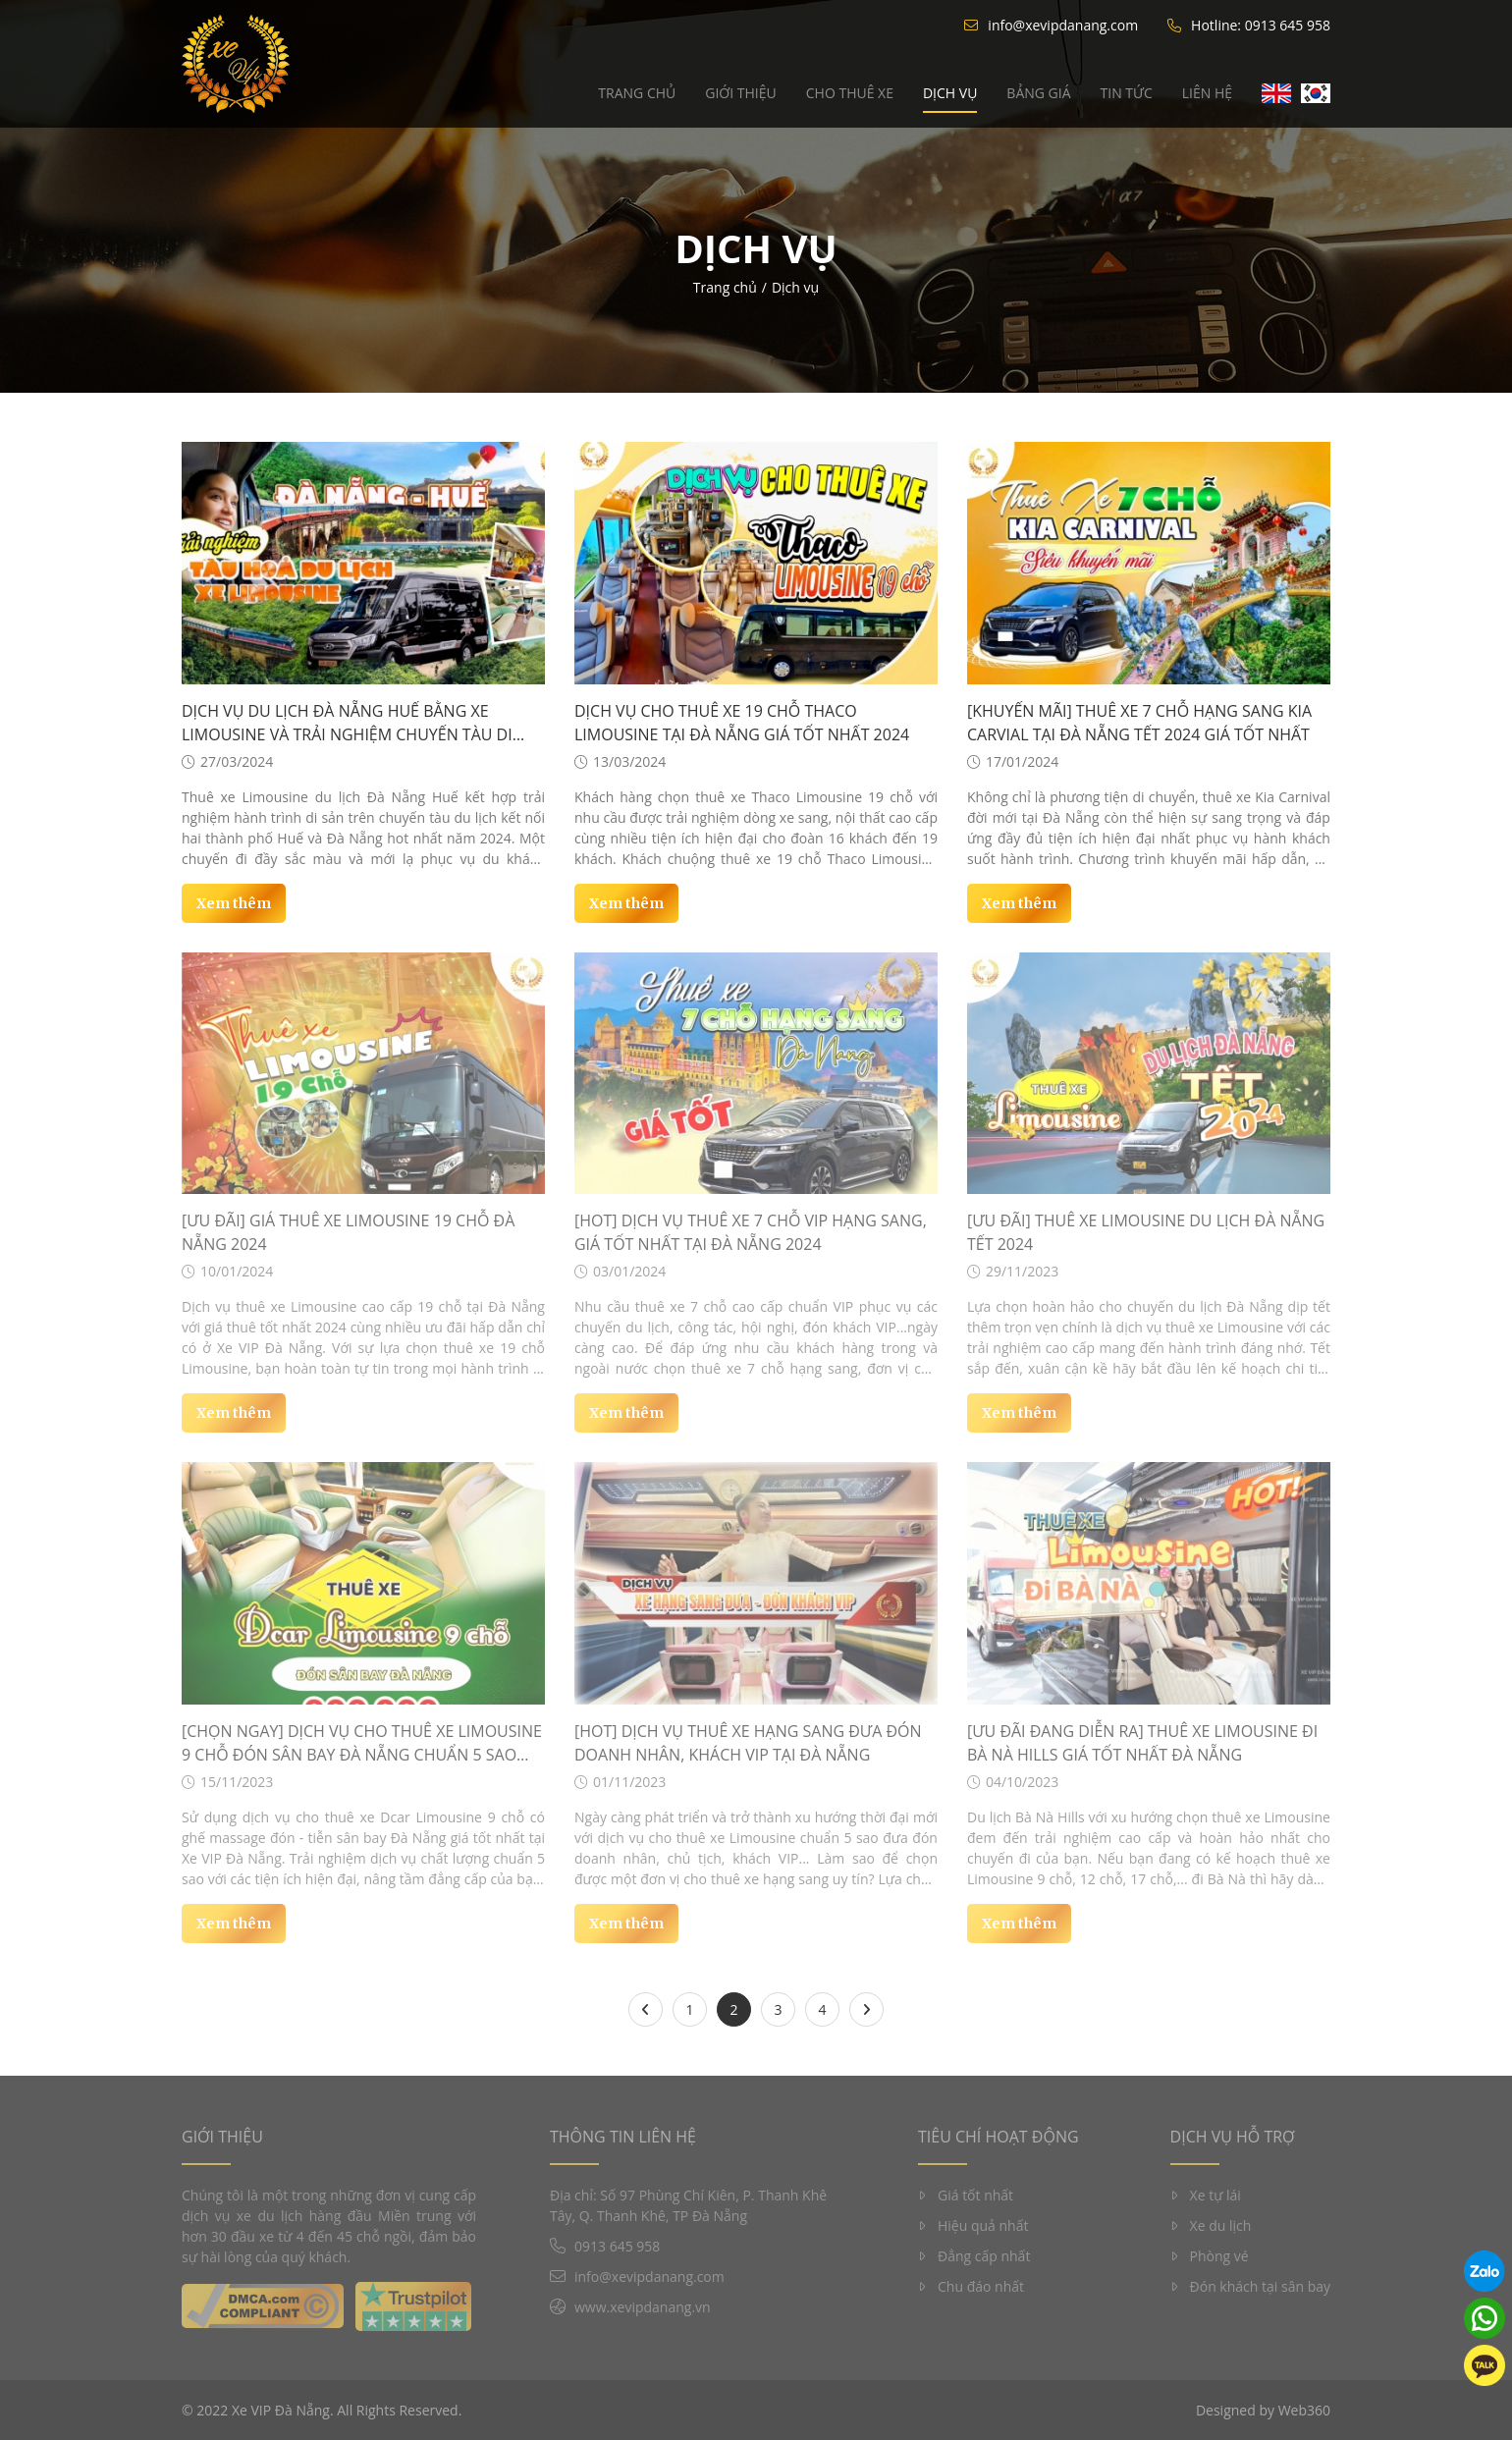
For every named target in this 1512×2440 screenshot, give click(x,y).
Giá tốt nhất (965, 2195)
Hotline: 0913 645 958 (1248, 25)
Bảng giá (1038, 92)
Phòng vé (1209, 2256)
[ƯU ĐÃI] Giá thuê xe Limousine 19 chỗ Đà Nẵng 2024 (348, 1232)
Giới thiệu (741, 92)
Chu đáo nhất (971, 2286)
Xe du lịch (1211, 2225)
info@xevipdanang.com (1051, 25)
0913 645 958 (617, 2246)
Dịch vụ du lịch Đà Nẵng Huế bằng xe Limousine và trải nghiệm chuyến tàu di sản (347, 723)
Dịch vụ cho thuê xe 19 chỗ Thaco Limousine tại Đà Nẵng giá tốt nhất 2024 (741, 722)
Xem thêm (233, 903)
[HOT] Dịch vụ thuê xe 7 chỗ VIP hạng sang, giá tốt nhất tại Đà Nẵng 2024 (750, 1232)
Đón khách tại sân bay (1250, 2286)
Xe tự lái (1205, 2195)
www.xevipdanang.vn (642, 2307)
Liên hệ (1207, 92)
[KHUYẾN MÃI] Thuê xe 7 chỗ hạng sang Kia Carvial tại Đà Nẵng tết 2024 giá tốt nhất (1139, 722)
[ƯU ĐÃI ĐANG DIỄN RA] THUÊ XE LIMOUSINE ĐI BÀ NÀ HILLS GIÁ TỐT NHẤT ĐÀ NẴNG (1142, 1742)
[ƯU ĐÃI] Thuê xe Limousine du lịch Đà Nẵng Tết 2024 (1145, 1232)
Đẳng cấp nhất (974, 2256)
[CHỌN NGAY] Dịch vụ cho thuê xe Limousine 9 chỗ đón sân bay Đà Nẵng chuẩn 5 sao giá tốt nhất (362, 1743)
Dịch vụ (950, 92)
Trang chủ (636, 92)
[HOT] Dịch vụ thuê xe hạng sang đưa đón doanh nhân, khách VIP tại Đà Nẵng (748, 1742)
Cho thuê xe (849, 92)
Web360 (1304, 2410)
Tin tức (1127, 92)
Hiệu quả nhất (973, 2225)
